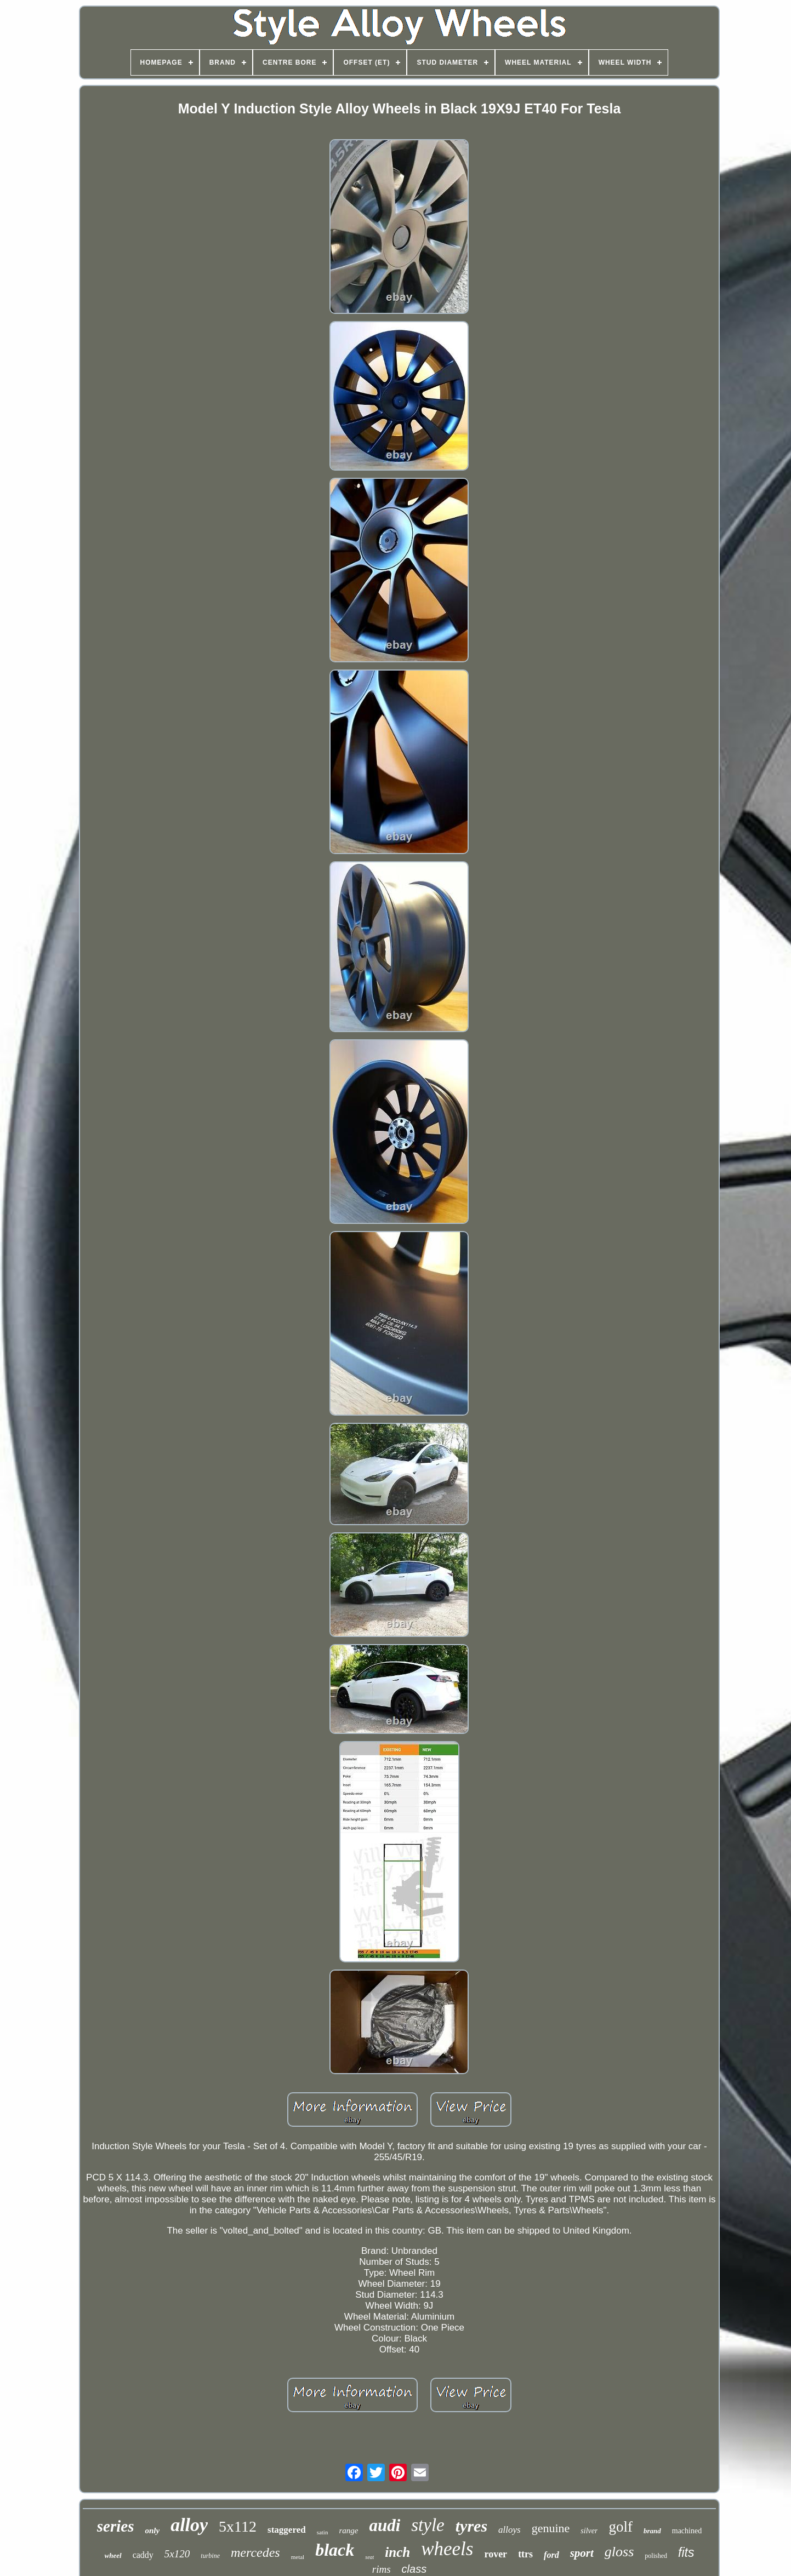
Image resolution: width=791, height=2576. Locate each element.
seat (369, 2557)
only (152, 2530)
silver (589, 2531)
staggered (287, 2530)
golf (620, 2526)
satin (322, 2532)
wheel (113, 2555)
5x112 (238, 2526)
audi (384, 2525)
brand (652, 2531)
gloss (619, 2552)
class (414, 2569)
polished (656, 2556)
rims (381, 2569)
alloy (189, 2525)
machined (687, 2531)
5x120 (177, 2554)
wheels (447, 2549)
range (348, 2530)
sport (582, 2553)
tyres (471, 2526)
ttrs (525, 2554)
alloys (509, 2530)
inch (397, 2552)
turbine (210, 2556)
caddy (143, 2555)
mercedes (255, 2552)
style (427, 2525)
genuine (551, 2528)
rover (495, 2554)
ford (551, 2555)
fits (686, 2552)
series (115, 2526)
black (334, 2550)
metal (297, 2557)
